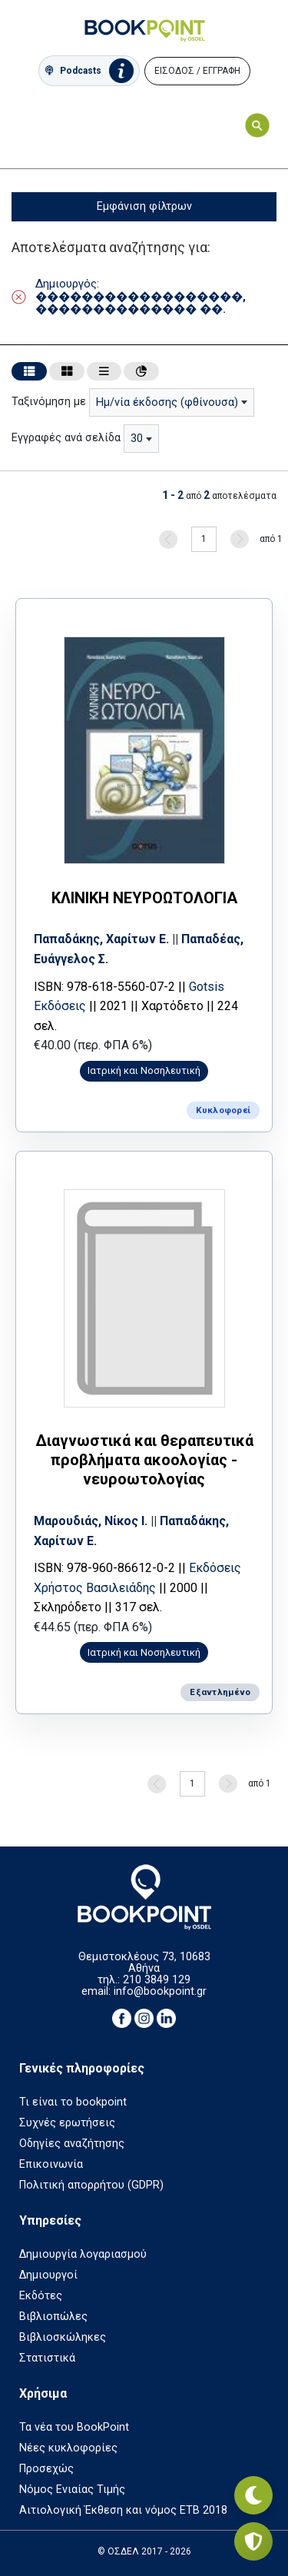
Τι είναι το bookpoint (73, 2102)
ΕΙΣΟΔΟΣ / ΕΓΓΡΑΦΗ (197, 70)
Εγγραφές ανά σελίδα (66, 437)
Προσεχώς (46, 2468)
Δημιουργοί (48, 2275)
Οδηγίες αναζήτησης (71, 2143)
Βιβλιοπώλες (53, 2316)
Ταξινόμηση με (49, 401)
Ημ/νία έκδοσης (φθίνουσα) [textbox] (167, 402)
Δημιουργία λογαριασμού (83, 2254)
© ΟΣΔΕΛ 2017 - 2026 (144, 2551)
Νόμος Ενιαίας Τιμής (72, 2489)
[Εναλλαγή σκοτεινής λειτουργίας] (253, 2495)
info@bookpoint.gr (160, 1991)
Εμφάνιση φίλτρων (144, 206)
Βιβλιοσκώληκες (62, 2337)
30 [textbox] (137, 438)
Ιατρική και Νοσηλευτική (144, 1070)
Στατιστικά (47, 2358)
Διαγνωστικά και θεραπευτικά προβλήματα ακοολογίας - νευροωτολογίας (144, 1459)
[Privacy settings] (253, 2541)
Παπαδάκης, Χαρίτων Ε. (101, 939)
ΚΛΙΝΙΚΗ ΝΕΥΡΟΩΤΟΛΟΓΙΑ (144, 898)
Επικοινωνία (51, 2164)
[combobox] (171, 402)
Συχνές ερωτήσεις (67, 2122)
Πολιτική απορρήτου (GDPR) (91, 2185)
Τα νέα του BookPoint (74, 2427)
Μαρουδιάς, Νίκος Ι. (90, 1521)
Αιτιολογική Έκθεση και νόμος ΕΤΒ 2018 (123, 2510)
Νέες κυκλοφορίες (68, 2448)
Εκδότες (40, 2295)
